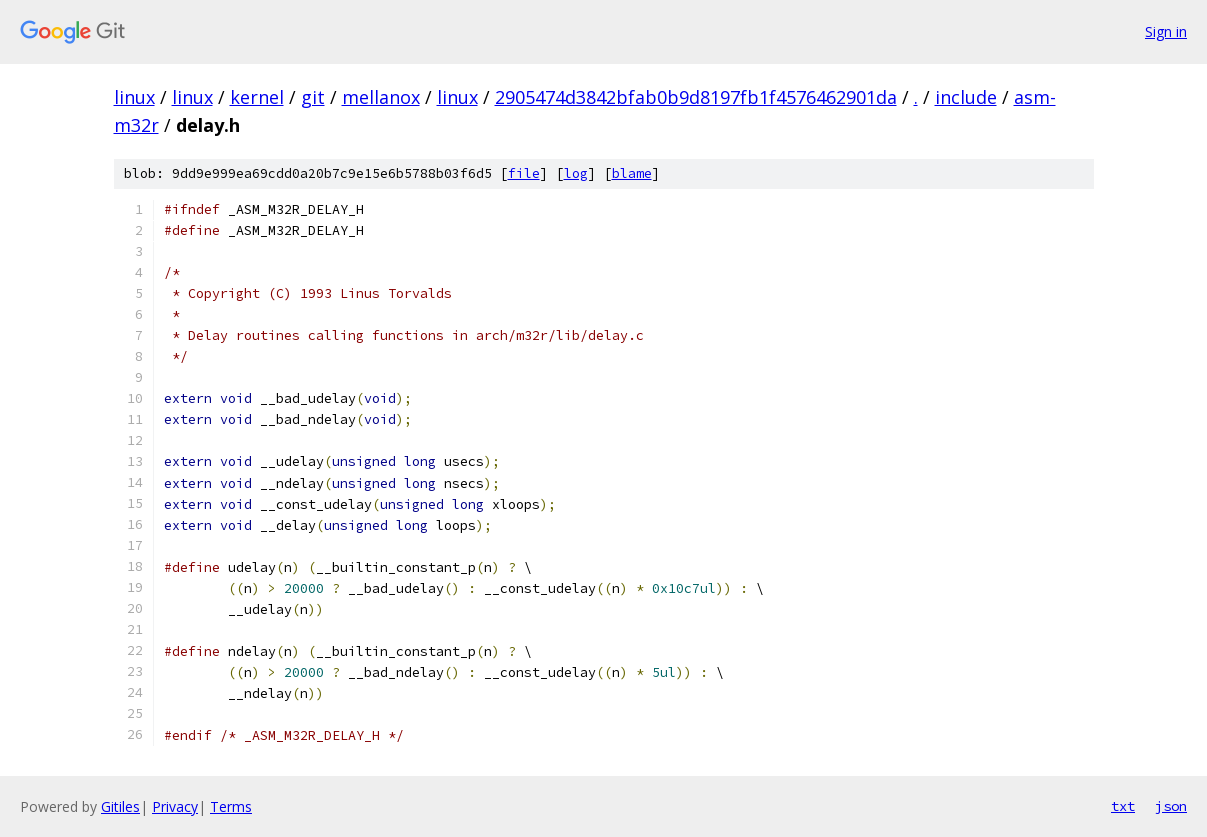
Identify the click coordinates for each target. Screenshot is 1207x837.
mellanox (381, 97)
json (1171, 806)
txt (1123, 806)
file (524, 173)
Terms (231, 806)
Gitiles (120, 806)
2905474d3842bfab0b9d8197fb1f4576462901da (696, 97)
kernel (257, 97)
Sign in (1166, 31)
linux (134, 97)
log (576, 173)
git (313, 97)
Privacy (175, 806)
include (966, 97)
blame (632, 173)
